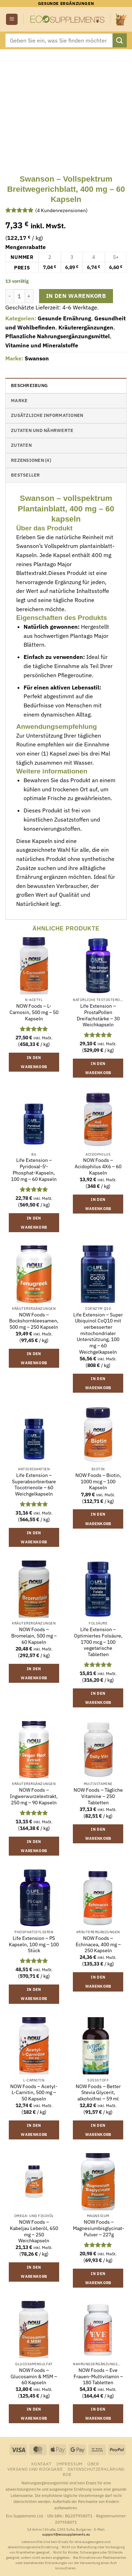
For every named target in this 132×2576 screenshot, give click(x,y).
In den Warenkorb (76, 295)
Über (93, 2463)
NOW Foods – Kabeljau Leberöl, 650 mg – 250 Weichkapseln (34, 2231)
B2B (67, 2474)
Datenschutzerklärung (96, 2469)
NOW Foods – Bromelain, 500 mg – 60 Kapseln (34, 1636)
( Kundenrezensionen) (61, 210)
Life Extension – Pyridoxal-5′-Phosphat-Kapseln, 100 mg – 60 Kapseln (34, 1169)
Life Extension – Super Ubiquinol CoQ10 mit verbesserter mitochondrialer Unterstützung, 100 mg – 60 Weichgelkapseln (98, 1333)
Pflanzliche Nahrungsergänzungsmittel (57, 336)
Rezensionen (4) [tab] (31, 460)
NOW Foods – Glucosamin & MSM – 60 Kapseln (34, 2376)
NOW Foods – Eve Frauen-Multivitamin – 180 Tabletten (98, 2376)
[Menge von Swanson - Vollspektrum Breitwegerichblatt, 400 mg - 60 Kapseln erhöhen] (29, 296)
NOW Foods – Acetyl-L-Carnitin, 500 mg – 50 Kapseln (33, 2093)
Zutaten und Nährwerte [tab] (42, 430)
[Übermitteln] (120, 40)
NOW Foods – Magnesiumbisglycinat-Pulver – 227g (98, 2228)
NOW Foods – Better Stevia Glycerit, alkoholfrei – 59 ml (98, 2093)
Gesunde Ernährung (64, 318)
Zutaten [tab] (21, 445)
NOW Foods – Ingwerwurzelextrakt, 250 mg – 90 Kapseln (34, 1796)
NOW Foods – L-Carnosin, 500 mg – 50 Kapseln (34, 1012)
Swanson (37, 358)
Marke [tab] (19, 401)
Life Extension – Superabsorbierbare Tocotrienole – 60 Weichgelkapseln (34, 1484)
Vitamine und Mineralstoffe (41, 345)
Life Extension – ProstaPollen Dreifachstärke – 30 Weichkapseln (98, 1015)
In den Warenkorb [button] (34, 1062)
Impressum (69, 2463)
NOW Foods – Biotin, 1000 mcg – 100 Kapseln (98, 1481)
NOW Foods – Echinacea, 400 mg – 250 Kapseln (98, 1944)
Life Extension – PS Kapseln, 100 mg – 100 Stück (34, 1944)
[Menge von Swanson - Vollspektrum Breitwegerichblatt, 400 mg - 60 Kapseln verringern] (9, 296)
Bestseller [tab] (25, 475)
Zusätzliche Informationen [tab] (47, 415)
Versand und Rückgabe (35, 2469)
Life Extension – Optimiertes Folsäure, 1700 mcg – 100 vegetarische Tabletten (98, 1642)
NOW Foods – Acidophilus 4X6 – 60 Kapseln (98, 1166)
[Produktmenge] (19, 296)
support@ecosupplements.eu (66, 2534)
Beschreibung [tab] (29, 385)
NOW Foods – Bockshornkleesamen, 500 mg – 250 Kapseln (33, 1321)
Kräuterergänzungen (85, 327)
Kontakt (41, 2463)
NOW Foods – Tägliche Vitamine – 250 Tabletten (98, 1796)
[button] (12, 19)
